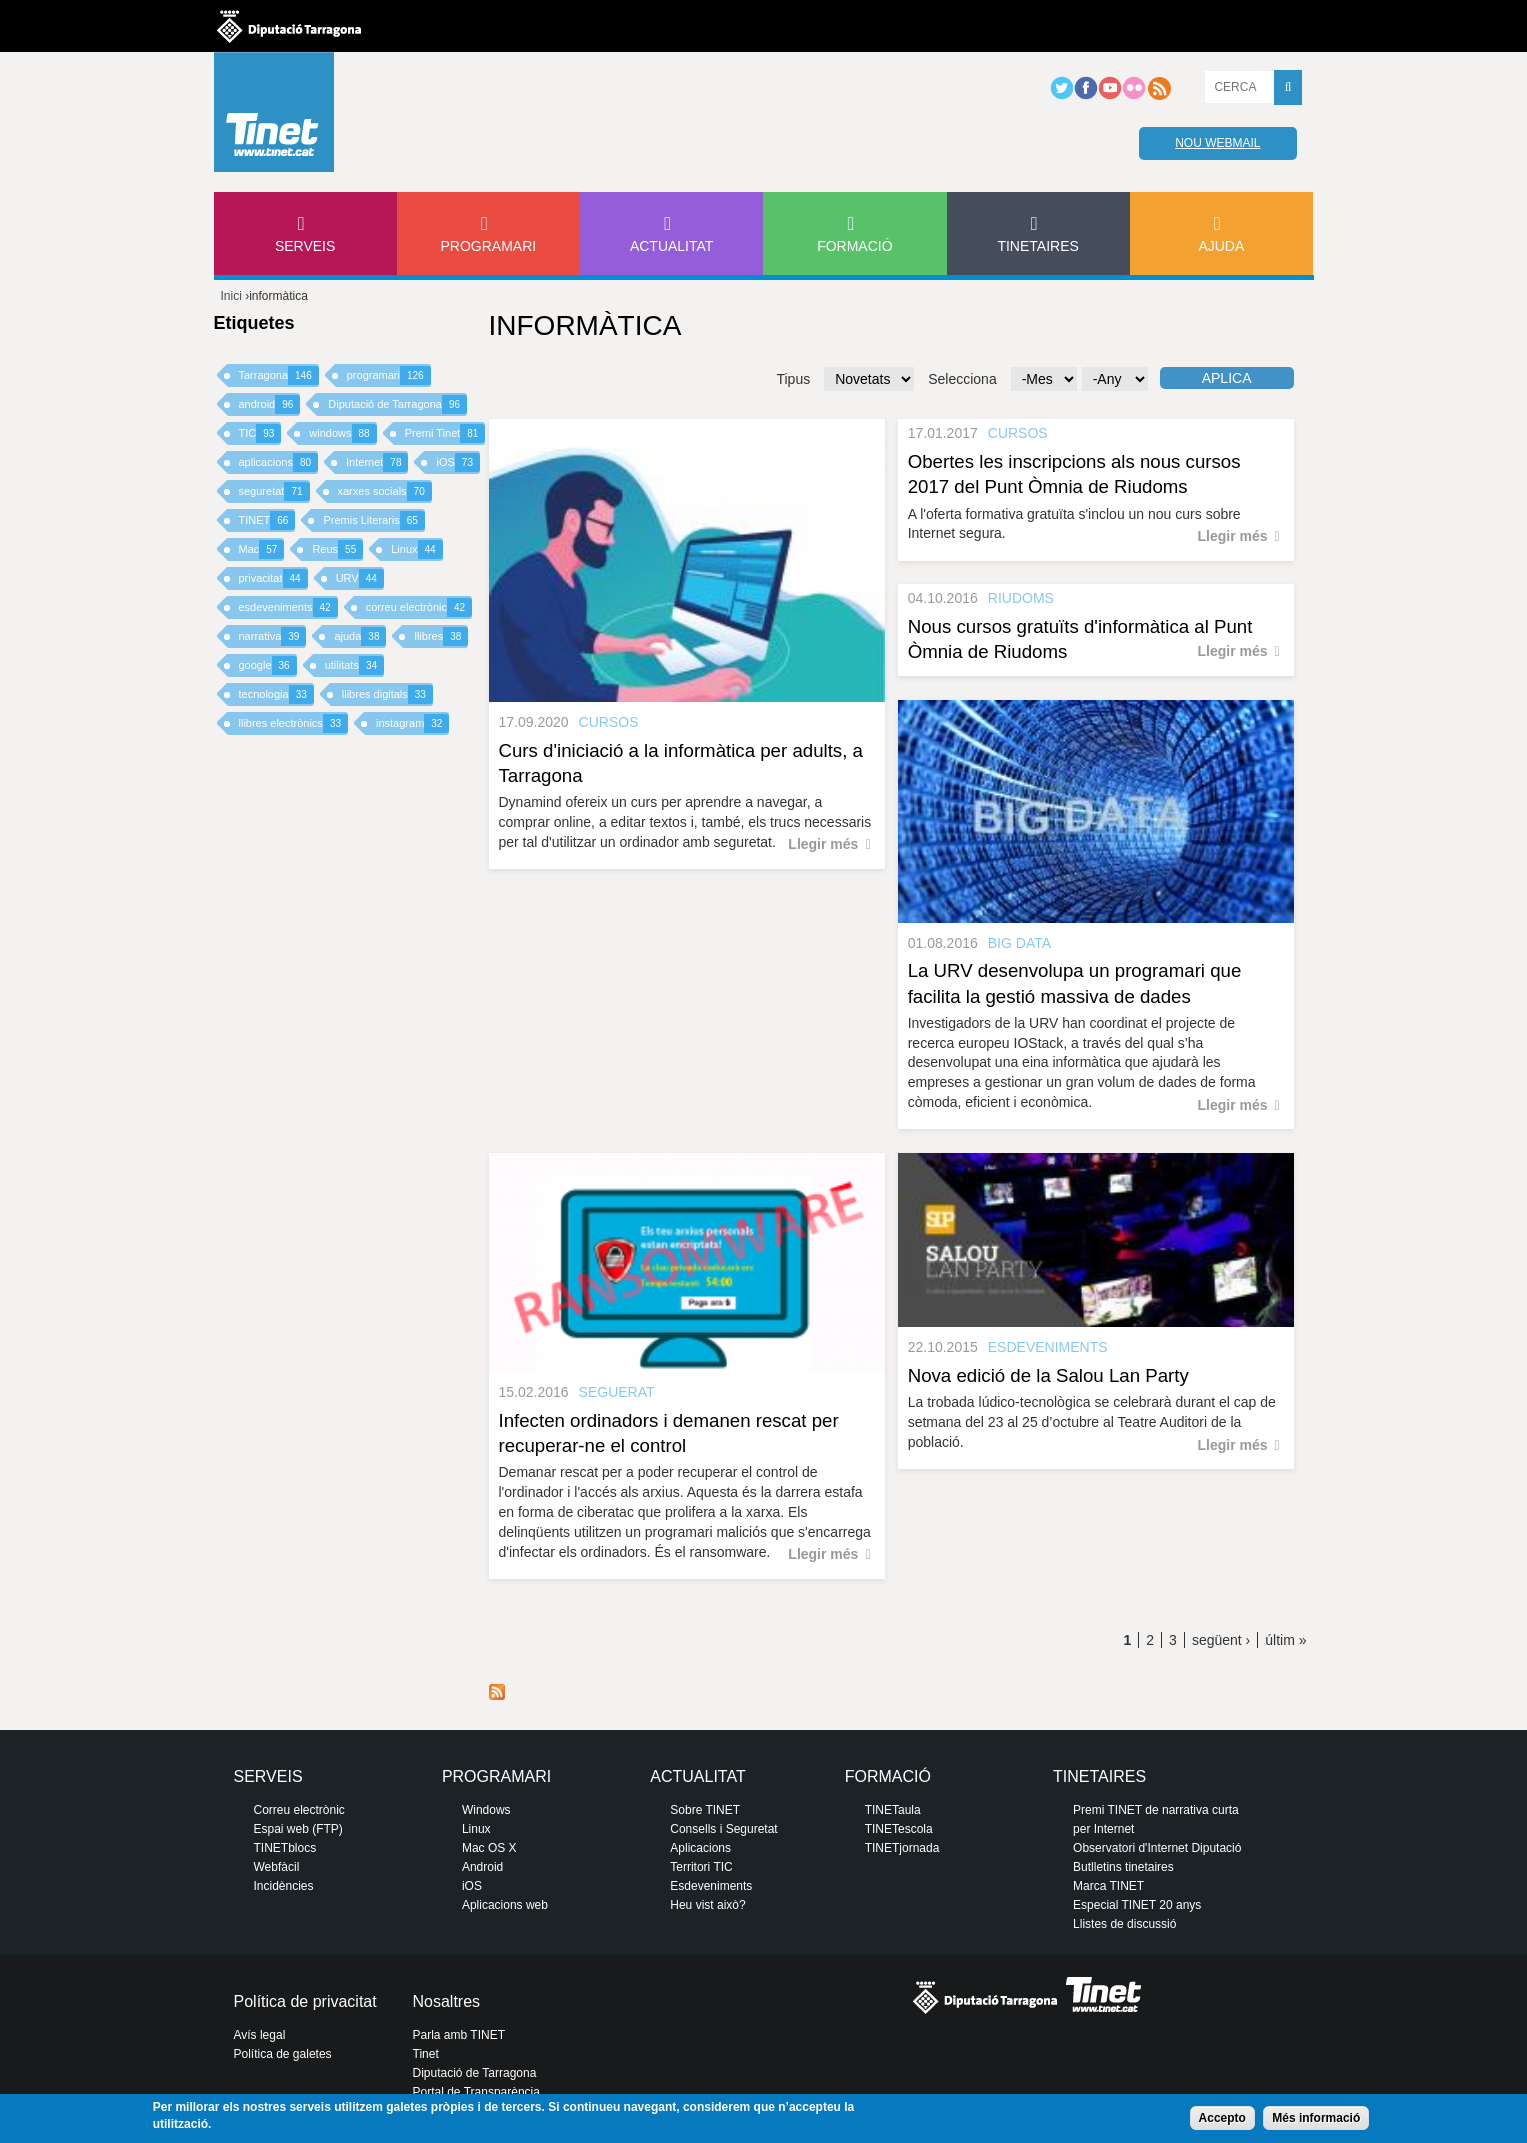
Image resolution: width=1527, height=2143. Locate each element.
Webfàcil (277, 1867)
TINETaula (893, 1810)
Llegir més (823, 844)
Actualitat (672, 246)
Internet (377, 462)
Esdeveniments (711, 1886)
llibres (441, 636)
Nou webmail (1217, 143)
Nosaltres (447, 2001)
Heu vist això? (707, 1905)
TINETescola (899, 1829)
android (270, 404)
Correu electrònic (299, 1810)
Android (482, 1867)
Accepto (1222, 2118)
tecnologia (276, 694)
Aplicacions (700, 1848)
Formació (854, 246)
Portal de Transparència (476, 2092)
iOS (457, 462)
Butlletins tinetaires (1123, 1867)
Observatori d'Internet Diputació (1157, 1848)
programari (389, 375)
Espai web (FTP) (298, 1829)
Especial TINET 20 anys (1137, 1905)
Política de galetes (283, 2054)
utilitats (354, 665)
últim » (1285, 1640)
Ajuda (1221, 246)
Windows (486, 1810)
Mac (262, 549)
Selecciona (962, 379)
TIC (260, 433)
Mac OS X (489, 1848)
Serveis (305, 246)
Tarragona (279, 375)
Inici (231, 296)
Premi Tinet (445, 433)
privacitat (273, 578)
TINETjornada (902, 1848)
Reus (337, 549)
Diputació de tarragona (289, 26)
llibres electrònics (294, 723)
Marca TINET (1108, 1886)
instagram (412, 723)
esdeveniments (288, 607)
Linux (416, 549)
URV (360, 578)
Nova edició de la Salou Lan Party (1048, 1375)
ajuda (360, 636)
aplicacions (279, 462)
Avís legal (260, 2035)
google (268, 665)
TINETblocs (285, 1848)
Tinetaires (1037, 246)
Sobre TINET (705, 1810)
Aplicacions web (505, 1905)
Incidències (284, 1886)
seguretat (274, 491)
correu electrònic (419, 607)
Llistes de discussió (1124, 1924)
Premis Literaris (374, 520)
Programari (489, 246)
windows (342, 433)
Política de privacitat (305, 2001)
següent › (1221, 1640)
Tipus (793, 379)
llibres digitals (387, 694)
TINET (267, 520)
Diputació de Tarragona (397, 404)
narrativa (273, 636)
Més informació (1316, 2118)
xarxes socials (385, 491)
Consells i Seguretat (723, 1829)
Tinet (426, 2054)
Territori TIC (701, 1867)
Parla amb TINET (459, 2035)
